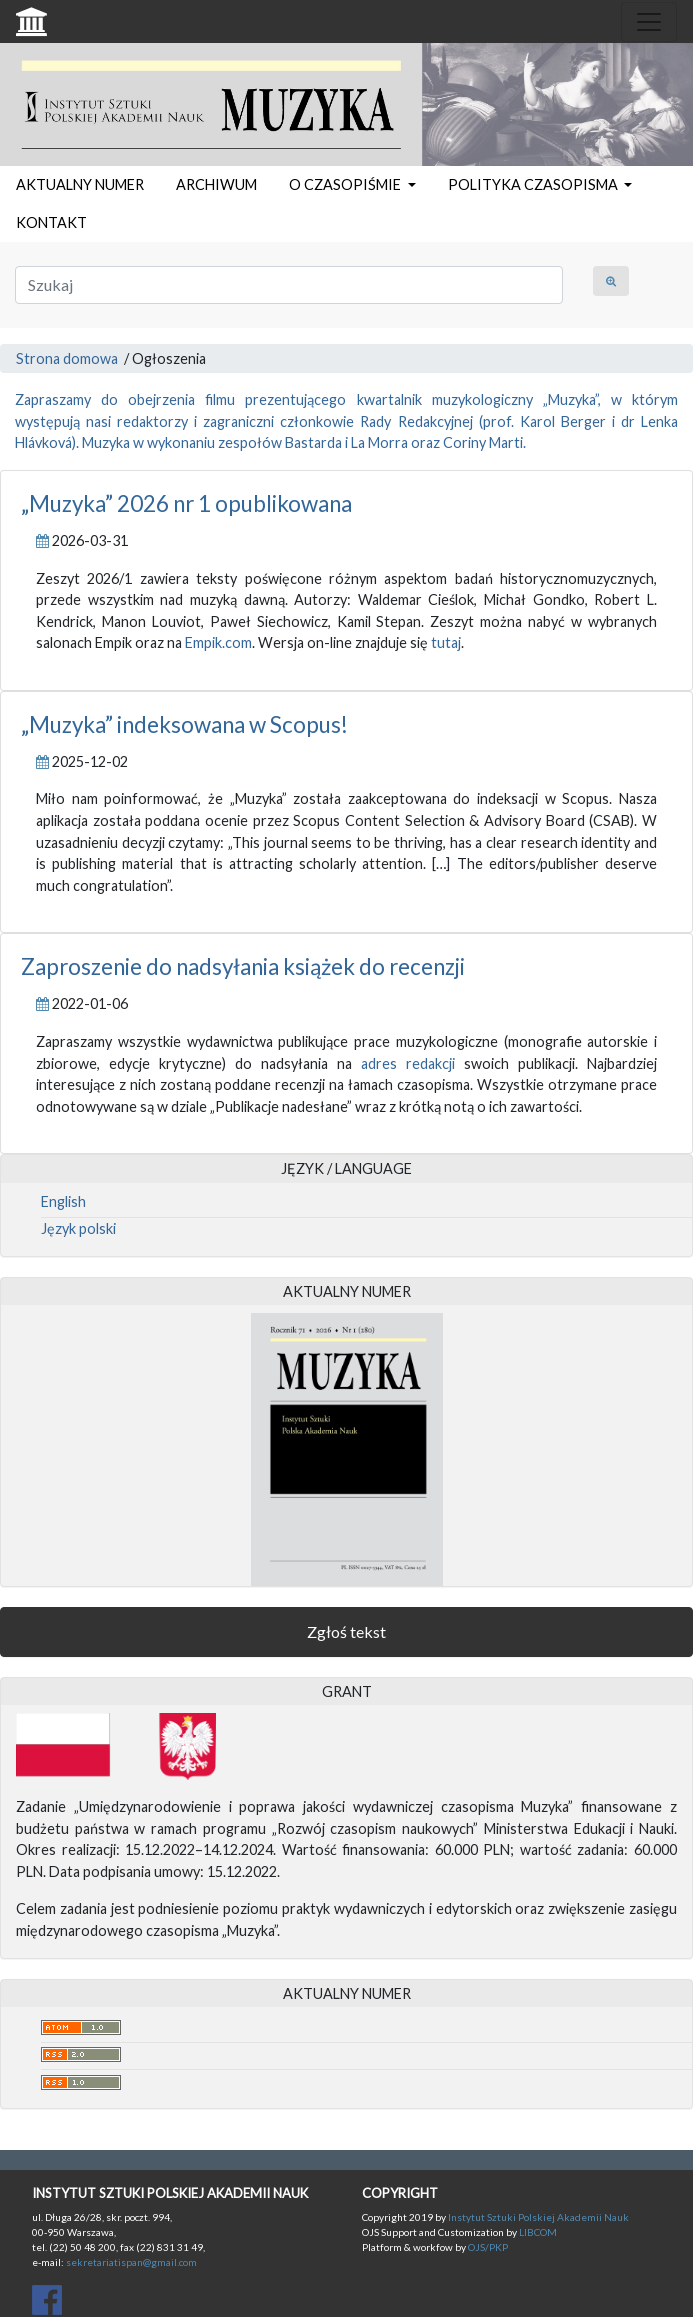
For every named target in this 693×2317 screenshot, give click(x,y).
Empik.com (218, 642)
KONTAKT (51, 222)
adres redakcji (408, 1063)
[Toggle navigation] (649, 22)
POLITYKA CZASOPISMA (534, 184)
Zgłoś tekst (346, 1631)
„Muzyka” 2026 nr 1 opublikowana (186, 503)
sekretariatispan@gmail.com (131, 2262)
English (63, 1201)
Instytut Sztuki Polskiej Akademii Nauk (538, 2217)
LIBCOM (538, 2232)
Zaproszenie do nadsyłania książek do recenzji (243, 966)
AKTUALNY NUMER (80, 184)
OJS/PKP (487, 2247)
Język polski (78, 1228)
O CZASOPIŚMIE (346, 184)
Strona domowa (67, 358)
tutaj (446, 642)
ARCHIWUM (216, 184)
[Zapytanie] (289, 285)
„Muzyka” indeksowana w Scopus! (184, 724)
